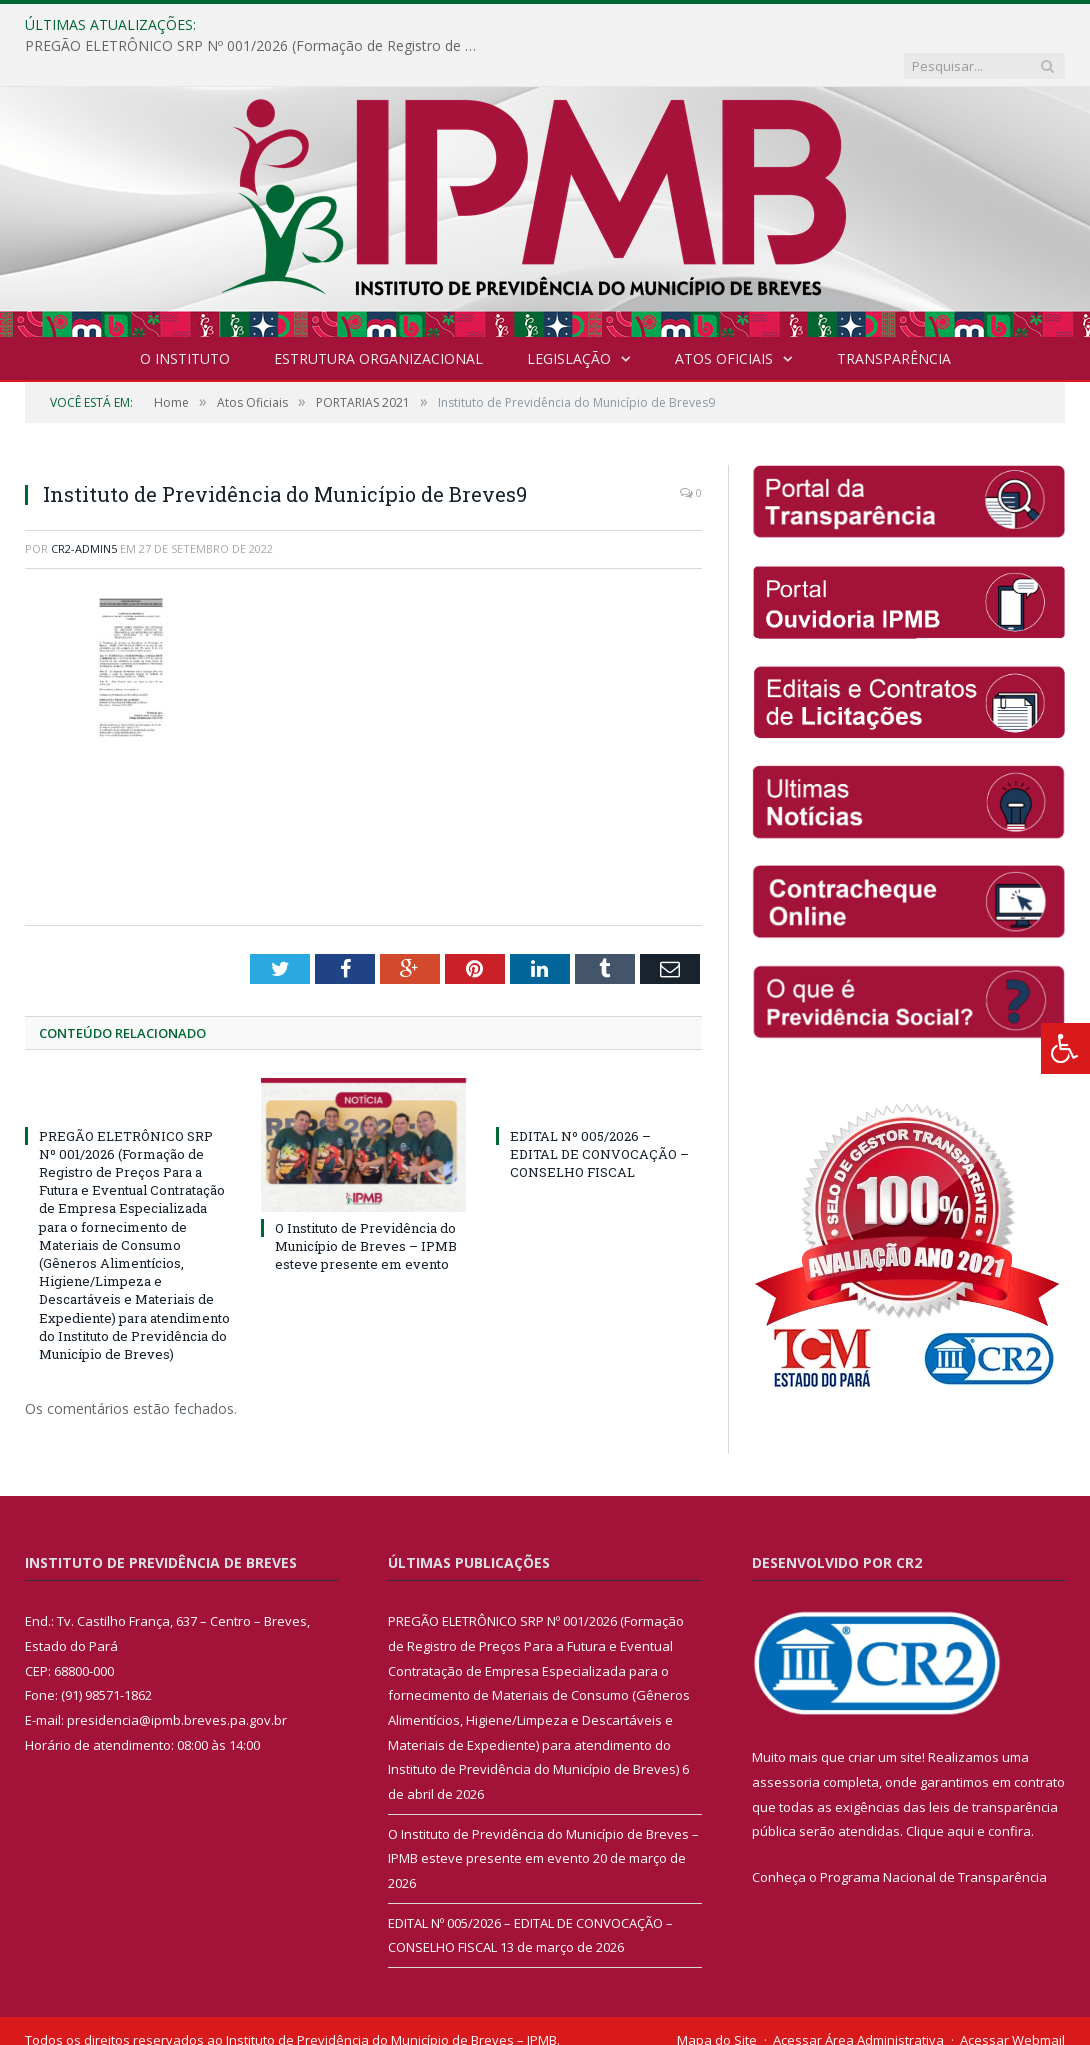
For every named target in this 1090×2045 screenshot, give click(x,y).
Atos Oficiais (724, 317)
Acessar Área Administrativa (858, 1999)
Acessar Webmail (1012, 1999)
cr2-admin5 (84, 507)
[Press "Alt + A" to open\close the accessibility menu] (1065, 1048)
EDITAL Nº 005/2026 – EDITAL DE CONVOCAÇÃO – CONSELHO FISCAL (599, 1113)
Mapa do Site (717, 1999)
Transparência (894, 317)
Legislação (569, 317)
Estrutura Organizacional (378, 317)
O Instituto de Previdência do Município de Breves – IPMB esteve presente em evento (366, 1205)
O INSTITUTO (185, 317)
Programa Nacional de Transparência (933, 1836)
